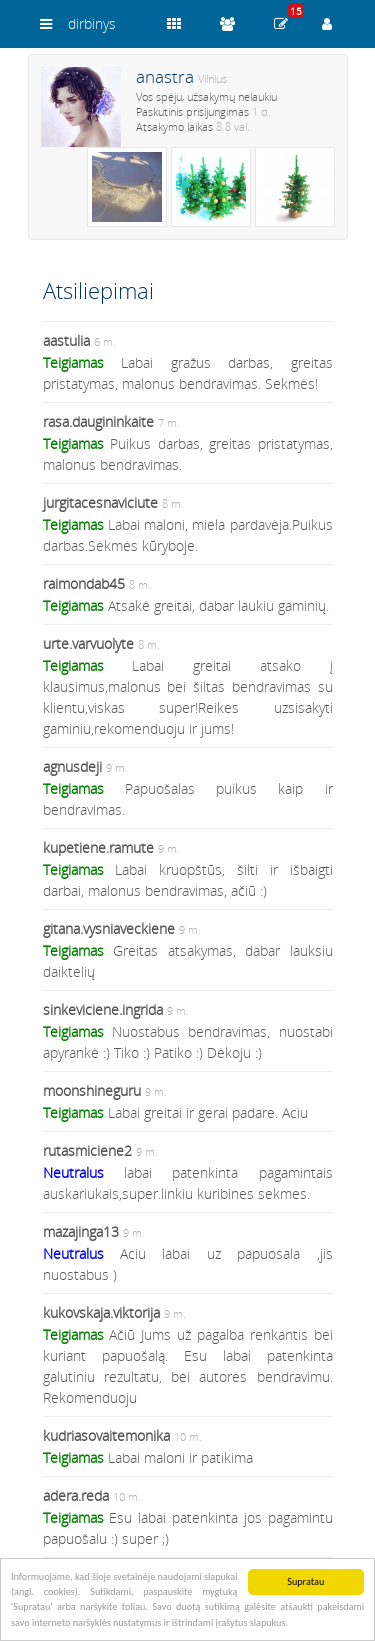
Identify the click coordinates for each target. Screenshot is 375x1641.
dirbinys (92, 23)
